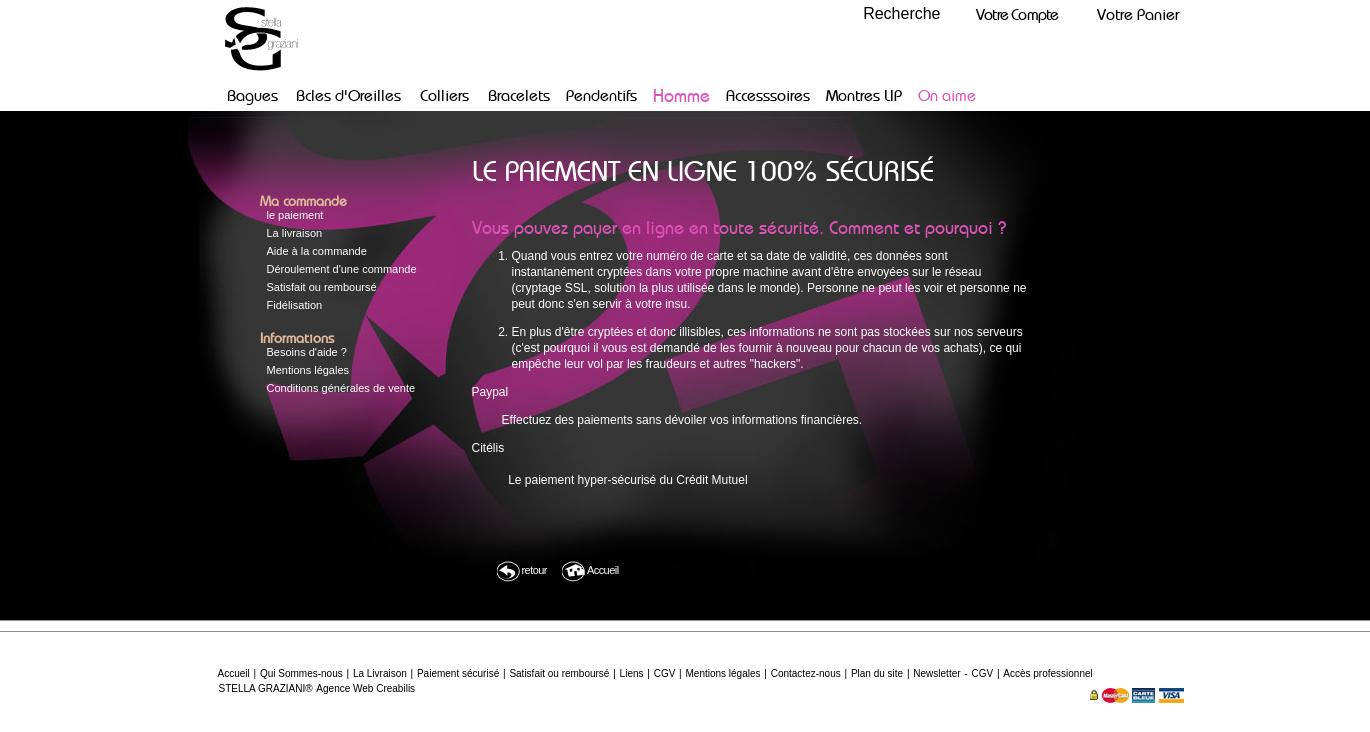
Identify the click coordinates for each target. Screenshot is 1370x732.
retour (522, 571)
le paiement (295, 215)
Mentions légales (308, 370)
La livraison (295, 233)
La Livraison (380, 673)
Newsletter (936, 673)
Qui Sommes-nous (301, 673)
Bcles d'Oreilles (348, 95)
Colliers (444, 95)
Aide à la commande (317, 251)
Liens (632, 673)
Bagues (252, 95)
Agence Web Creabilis (365, 688)
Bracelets (519, 95)
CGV (665, 673)
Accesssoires (768, 95)
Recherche (901, 13)
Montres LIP (864, 95)
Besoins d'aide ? (307, 352)
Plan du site (877, 673)
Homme (681, 95)
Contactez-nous (806, 673)
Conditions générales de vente (341, 388)
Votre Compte (1017, 14)
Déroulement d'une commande (342, 269)
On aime (947, 95)
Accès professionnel (1048, 673)
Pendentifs (601, 95)
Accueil (590, 571)
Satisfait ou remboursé (322, 287)
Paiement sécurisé (458, 673)
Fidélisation (295, 305)
